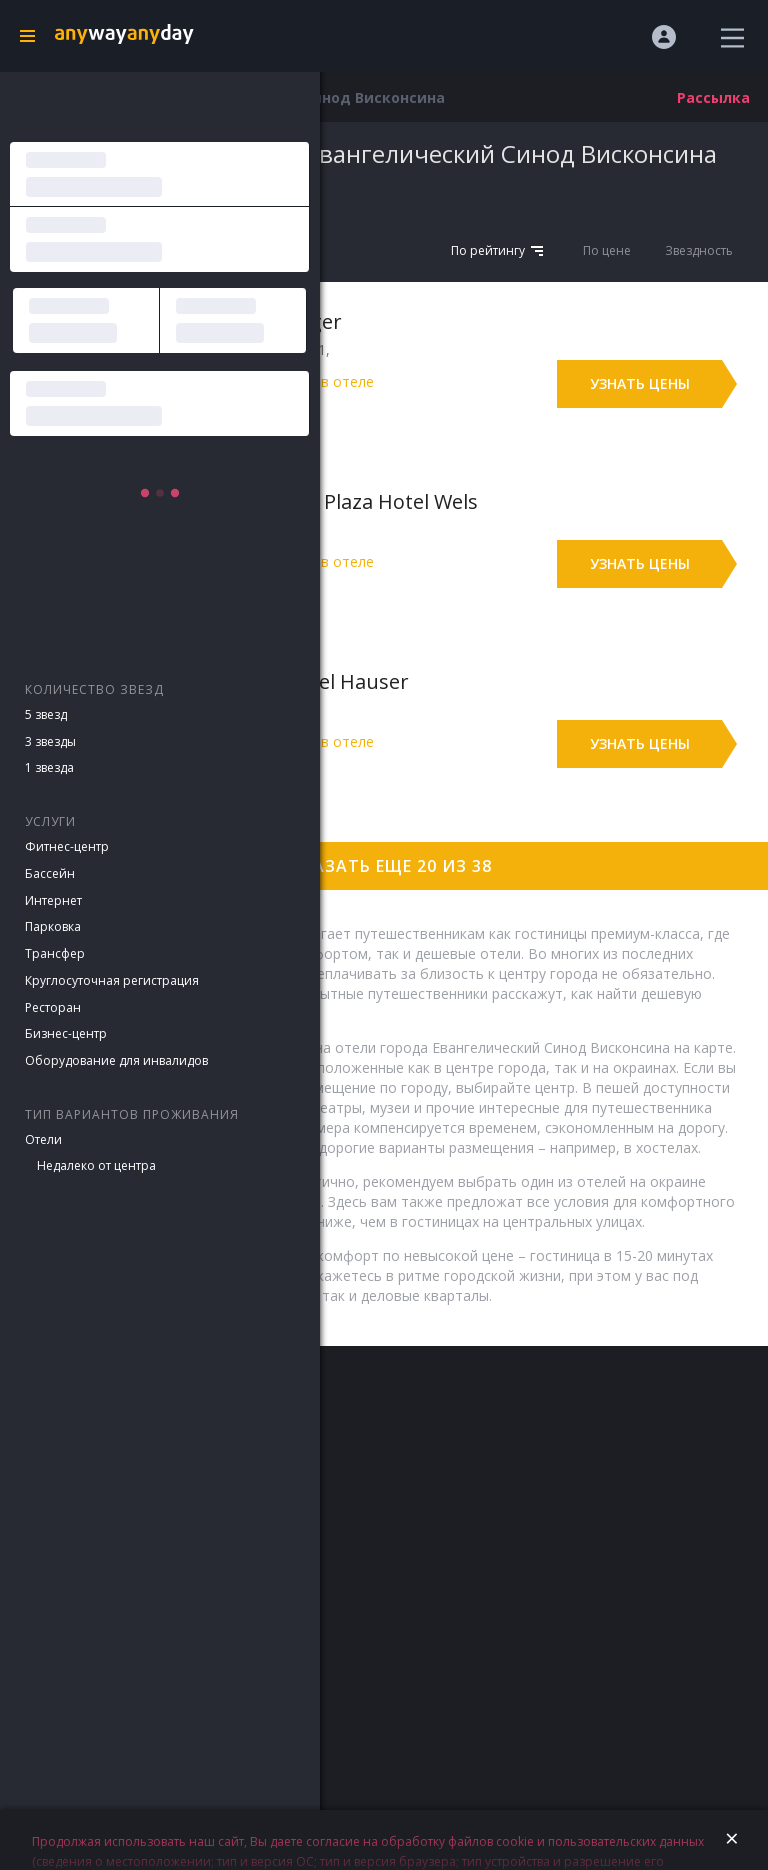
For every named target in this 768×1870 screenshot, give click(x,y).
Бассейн (50, 873)
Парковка (53, 926)
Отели (43, 1139)
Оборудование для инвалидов (116, 1060)
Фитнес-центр (67, 846)
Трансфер (55, 953)
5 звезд (46, 714)
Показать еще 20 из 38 (384, 866)
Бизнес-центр (66, 1033)
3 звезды (50, 741)
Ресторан (53, 1007)
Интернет (53, 900)
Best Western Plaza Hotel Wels (335, 501)
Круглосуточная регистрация (112, 980)
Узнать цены (640, 383)
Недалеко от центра (96, 1165)
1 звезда (49, 767)
